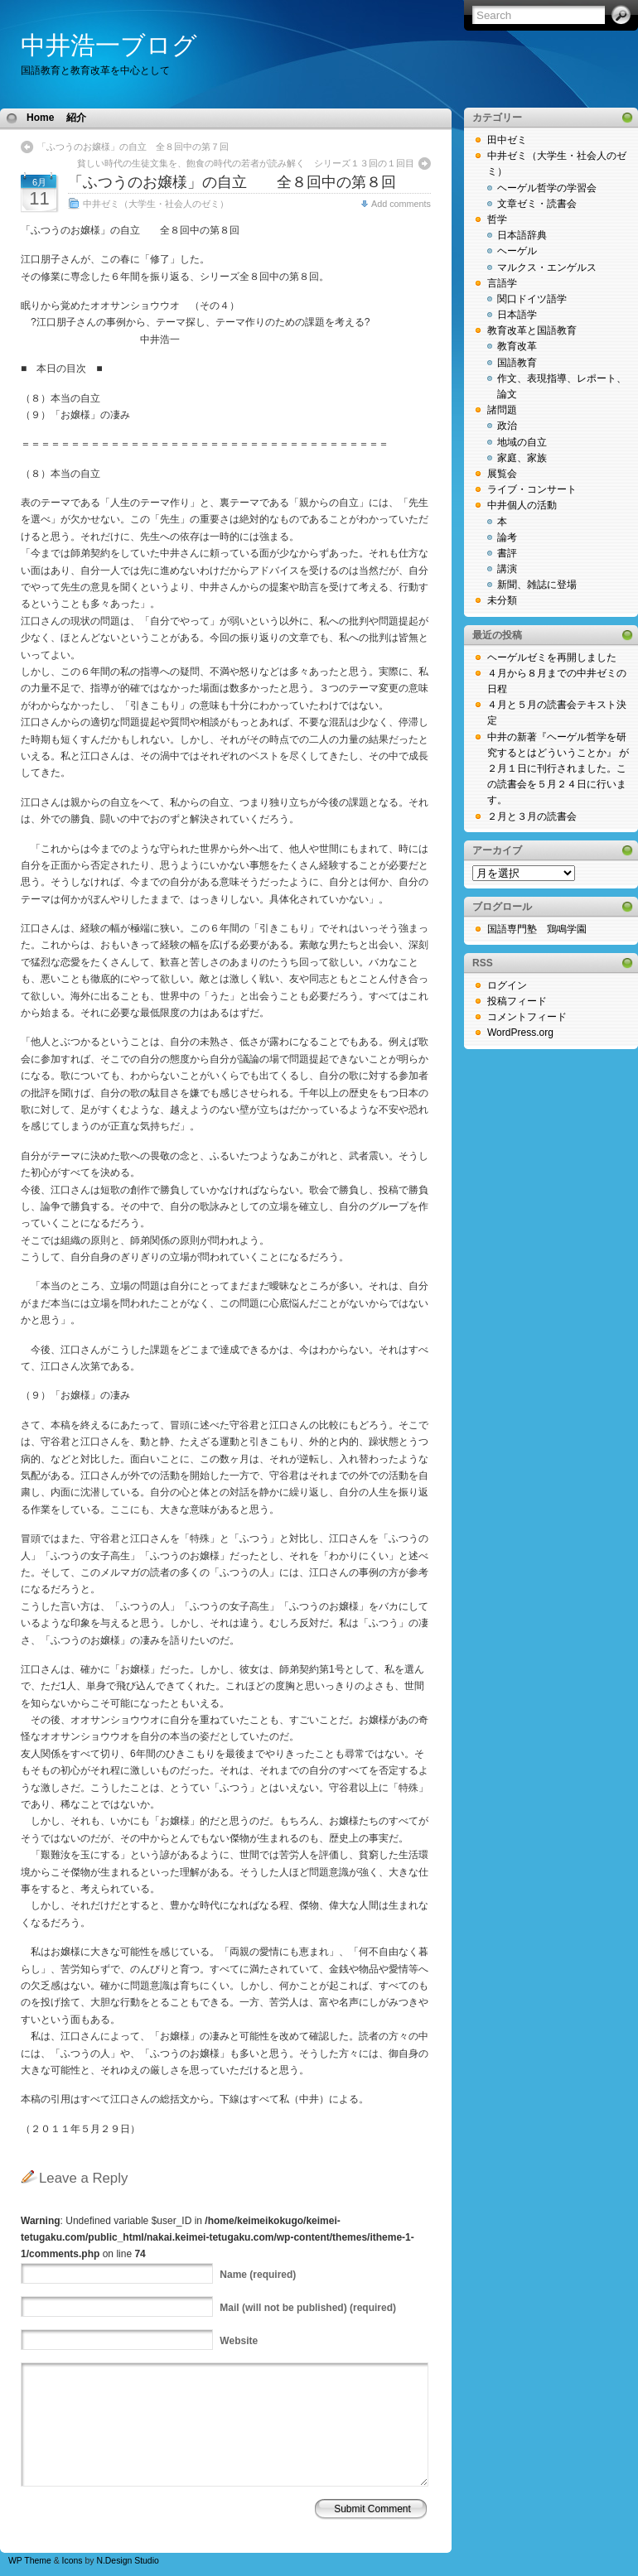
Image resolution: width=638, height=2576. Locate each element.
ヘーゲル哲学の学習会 (547, 188)
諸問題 (502, 410)
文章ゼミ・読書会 (537, 203)
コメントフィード (527, 1017)
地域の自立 (522, 442)
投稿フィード (517, 1001)
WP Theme (29, 2560)
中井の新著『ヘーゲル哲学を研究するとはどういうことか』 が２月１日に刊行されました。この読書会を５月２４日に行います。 (558, 769)
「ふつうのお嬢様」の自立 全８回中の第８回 (232, 182)
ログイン (507, 985)
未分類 (502, 600)
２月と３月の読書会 (532, 816)
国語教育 (517, 362)
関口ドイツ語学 (532, 299)
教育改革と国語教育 (532, 330)
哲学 (497, 219)
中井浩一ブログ (109, 45)
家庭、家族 (522, 458)
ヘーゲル (517, 251)
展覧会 (502, 473)
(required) (258, 2274)
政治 (507, 425)
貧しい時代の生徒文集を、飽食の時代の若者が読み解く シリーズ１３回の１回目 (250, 163)
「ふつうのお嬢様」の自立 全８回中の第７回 (133, 147)
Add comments (401, 204)
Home (40, 117)
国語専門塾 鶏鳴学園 (537, 929)
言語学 (502, 283)
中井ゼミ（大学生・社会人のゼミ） (156, 204)
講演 (507, 569)
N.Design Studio (127, 2560)
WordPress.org (520, 1032)
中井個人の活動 (522, 505)
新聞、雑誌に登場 (537, 584)
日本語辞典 (522, 235)
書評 (507, 553)
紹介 (76, 117)
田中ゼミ (507, 140)
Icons (72, 2560)
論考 (507, 537)
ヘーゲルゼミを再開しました (551, 657)
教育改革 (517, 346)
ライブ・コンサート (532, 489)
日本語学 (517, 314)
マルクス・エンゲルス (547, 267)
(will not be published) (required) (308, 2308)
